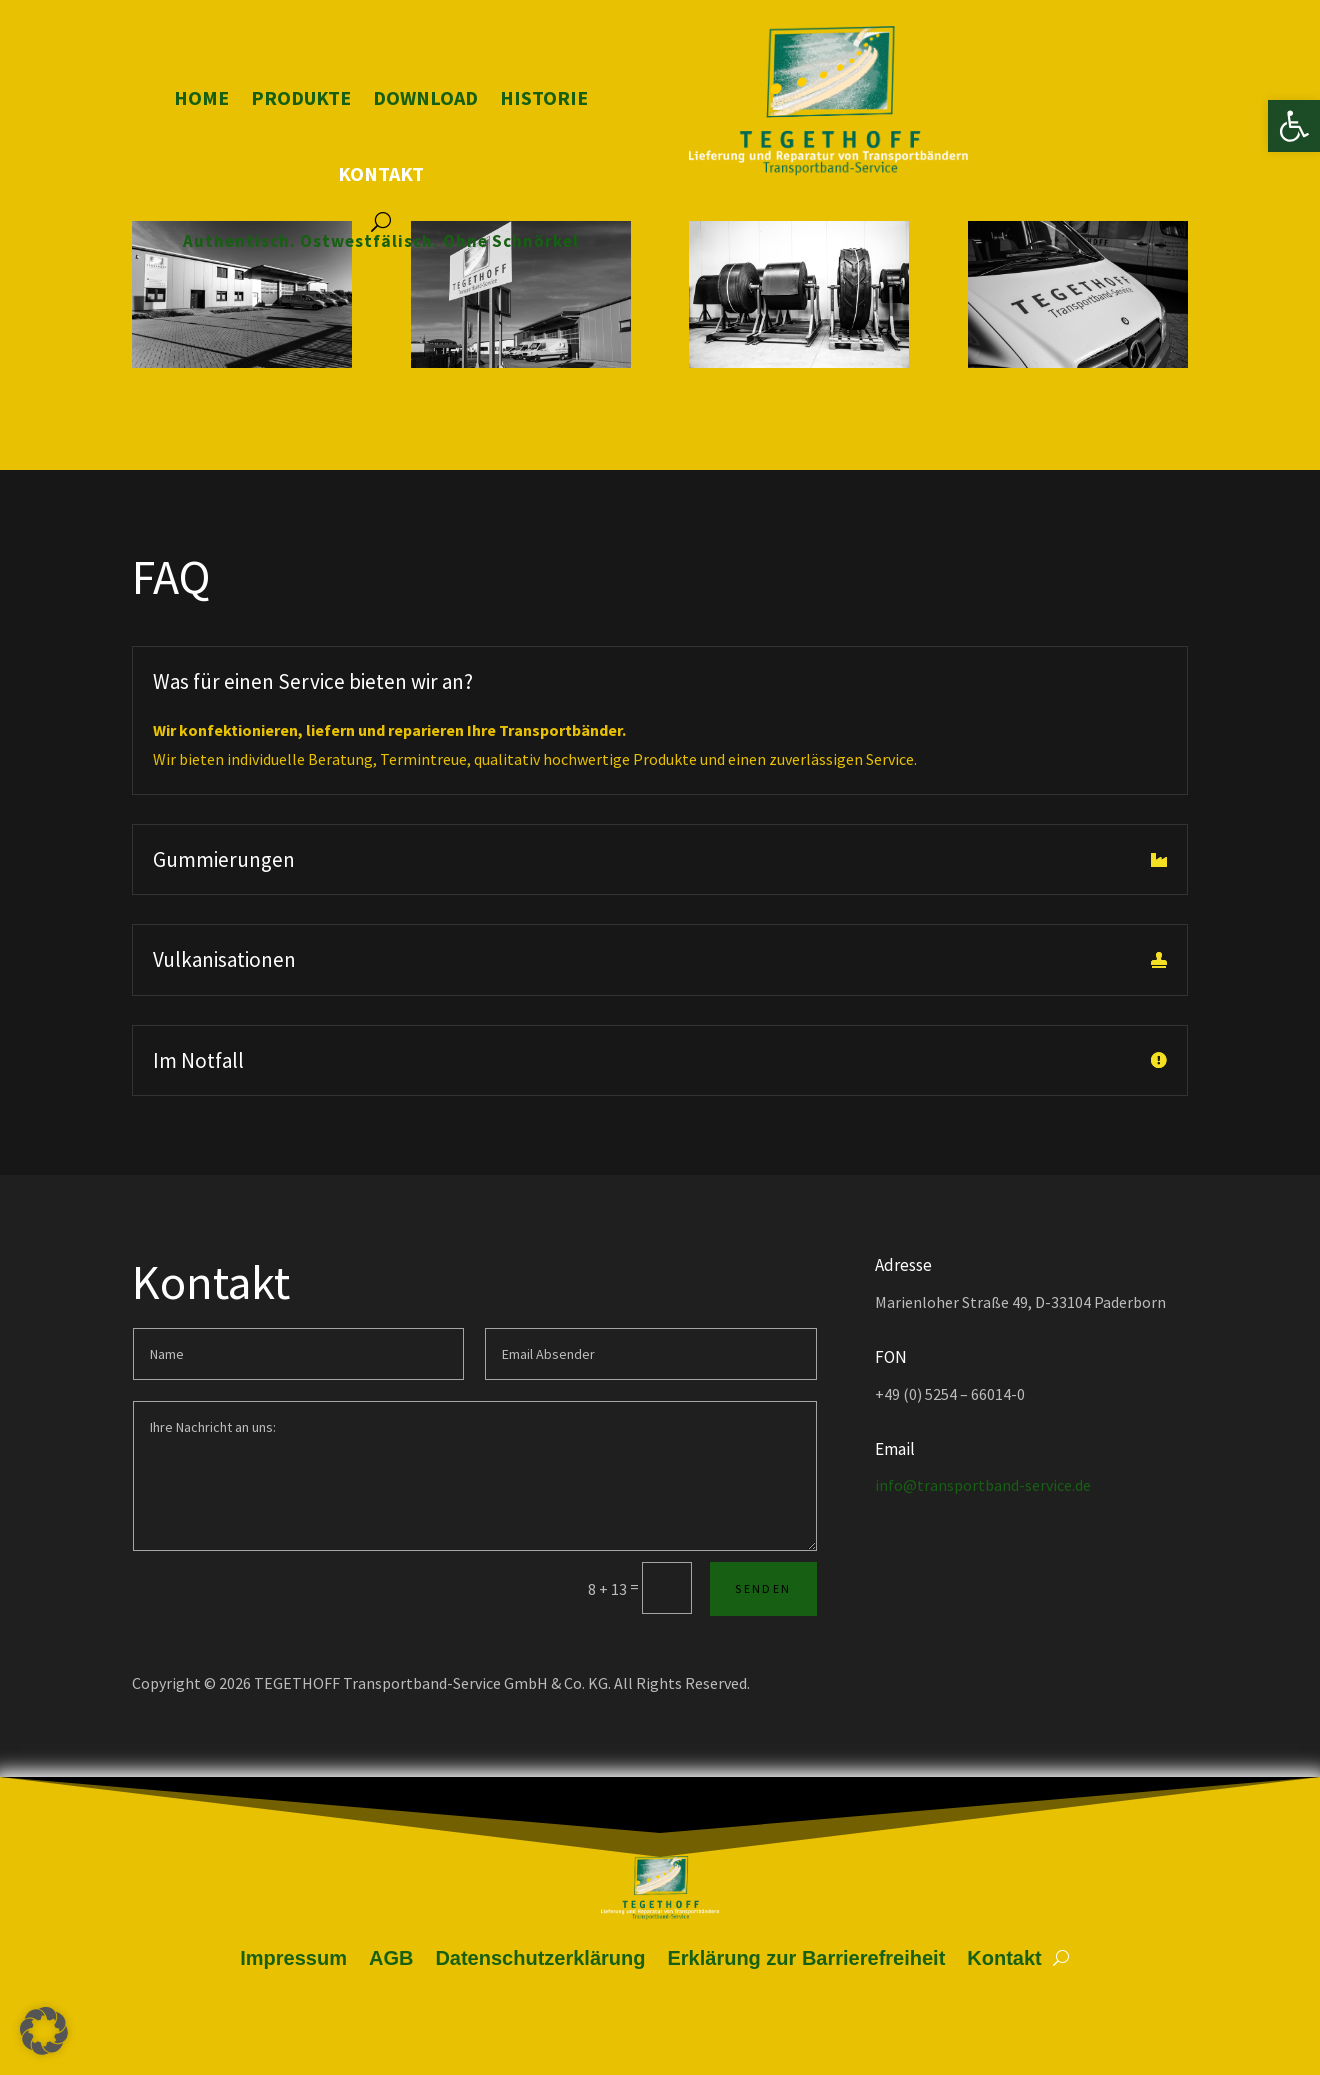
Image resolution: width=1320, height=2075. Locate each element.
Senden (763, 1588)
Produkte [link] (301, 97)
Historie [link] (544, 97)
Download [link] (425, 97)
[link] (1294, 126)
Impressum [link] (293, 1958)
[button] (44, 2031)
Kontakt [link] (381, 173)
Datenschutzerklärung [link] (540, 1958)
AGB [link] (391, 1958)
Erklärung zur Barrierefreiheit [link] (806, 1958)
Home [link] (201, 97)
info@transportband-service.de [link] (983, 1485)
